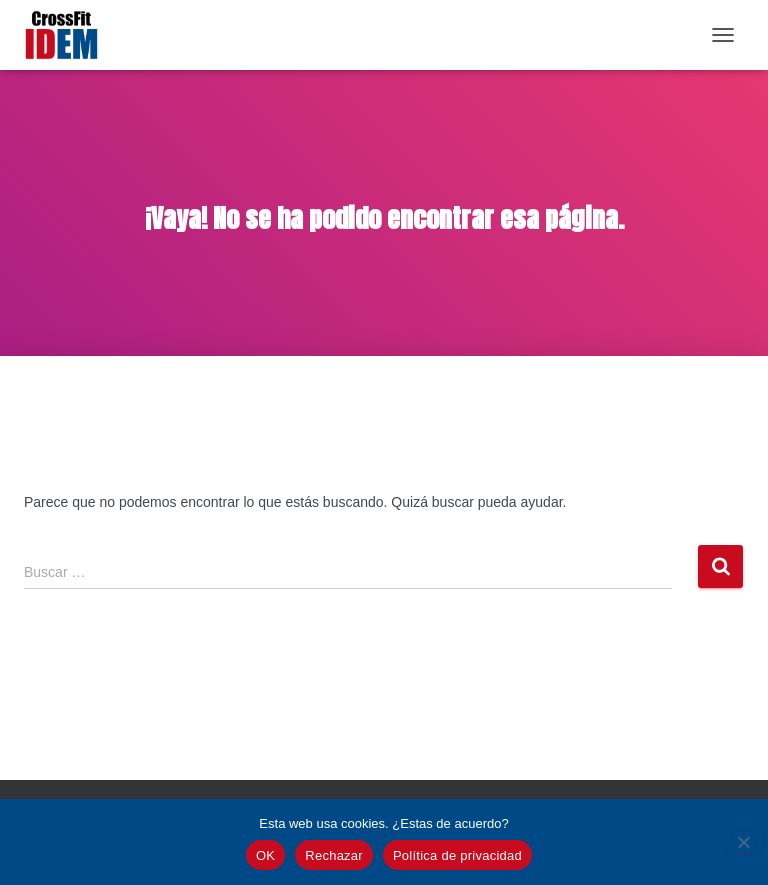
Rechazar (334, 855)
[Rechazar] (743, 842)
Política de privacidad (457, 855)
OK (265, 855)
